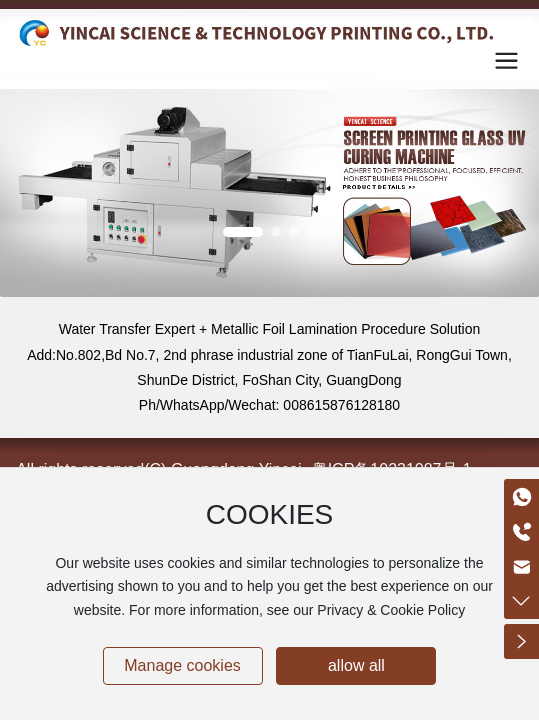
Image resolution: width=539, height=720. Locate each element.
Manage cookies (182, 665)
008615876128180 (341, 405)
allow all (356, 665)
